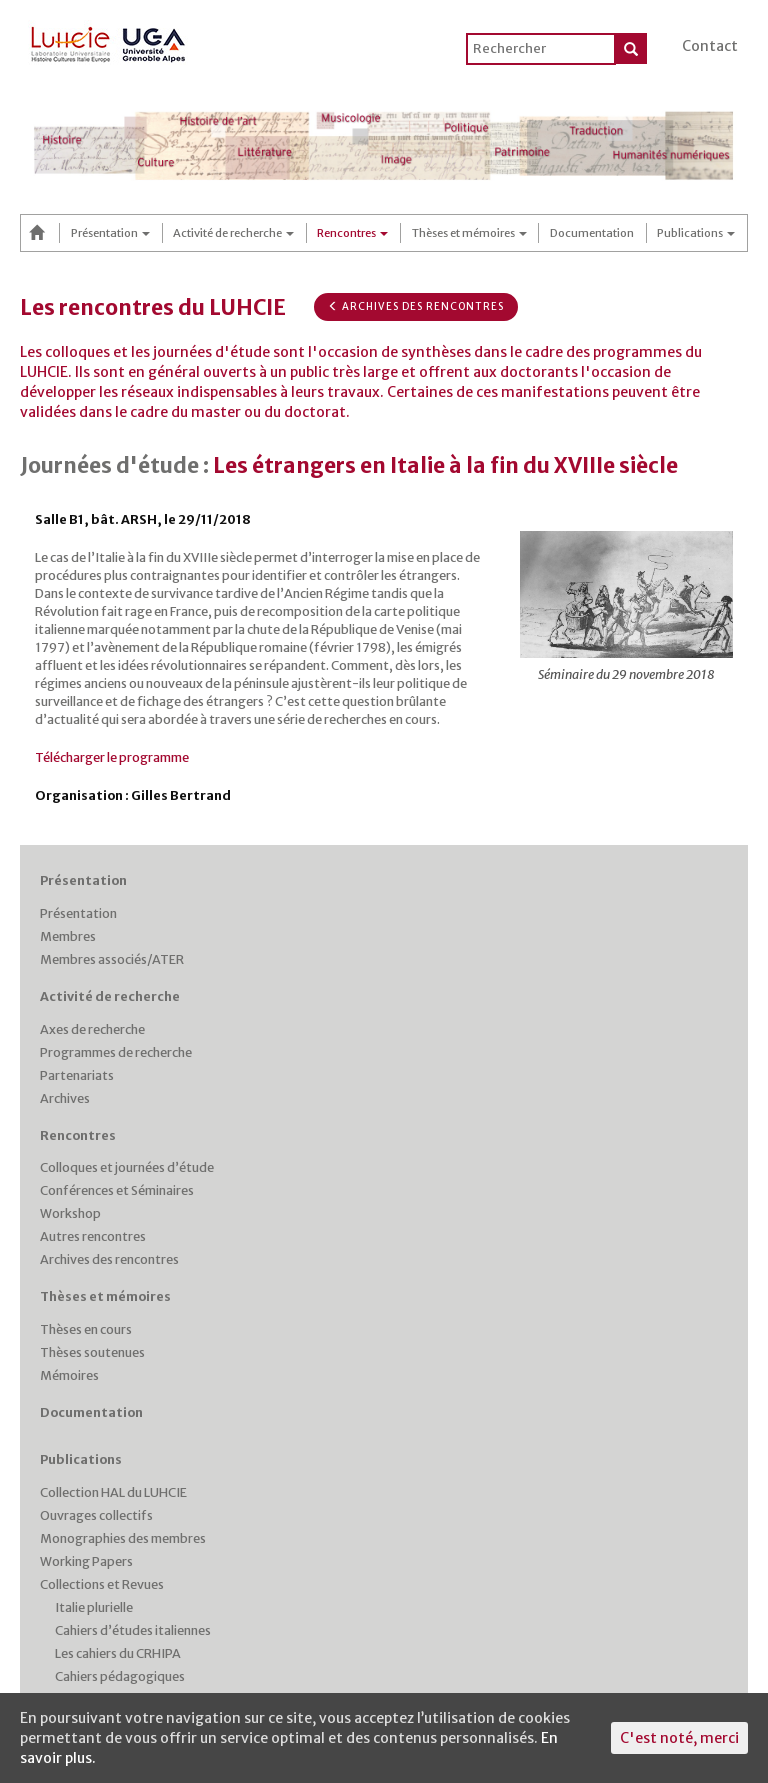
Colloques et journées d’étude (127, 1167)
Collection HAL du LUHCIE (113, 1492)
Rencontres (352, 233)
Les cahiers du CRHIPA (118, 1653)
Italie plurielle (94, 1607)
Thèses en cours (86, 1329)
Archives (65, 1098)
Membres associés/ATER (112, 959)
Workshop (70, 1213)
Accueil (40, 232)
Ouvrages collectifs (96, 1515)
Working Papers (86, 1561)
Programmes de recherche (116, 1052)
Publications (696, 233)
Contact (710, 46)
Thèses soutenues (92, 1352)
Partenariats (77, 1075)
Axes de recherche (92, 1029)
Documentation (592, 233)
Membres (68, 936)
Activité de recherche (233, 233)
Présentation (110, 233)
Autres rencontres (93, 1236)
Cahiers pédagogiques (120, 1676)
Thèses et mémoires (469, 233)
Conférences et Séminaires (117, 1190)
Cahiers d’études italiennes (133, 1630)
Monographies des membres (123, 1538)
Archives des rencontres (416, 306)
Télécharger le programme (112, 757)
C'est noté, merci (679, 1738)
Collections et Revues (102, 1584)
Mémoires (69, 1375)
